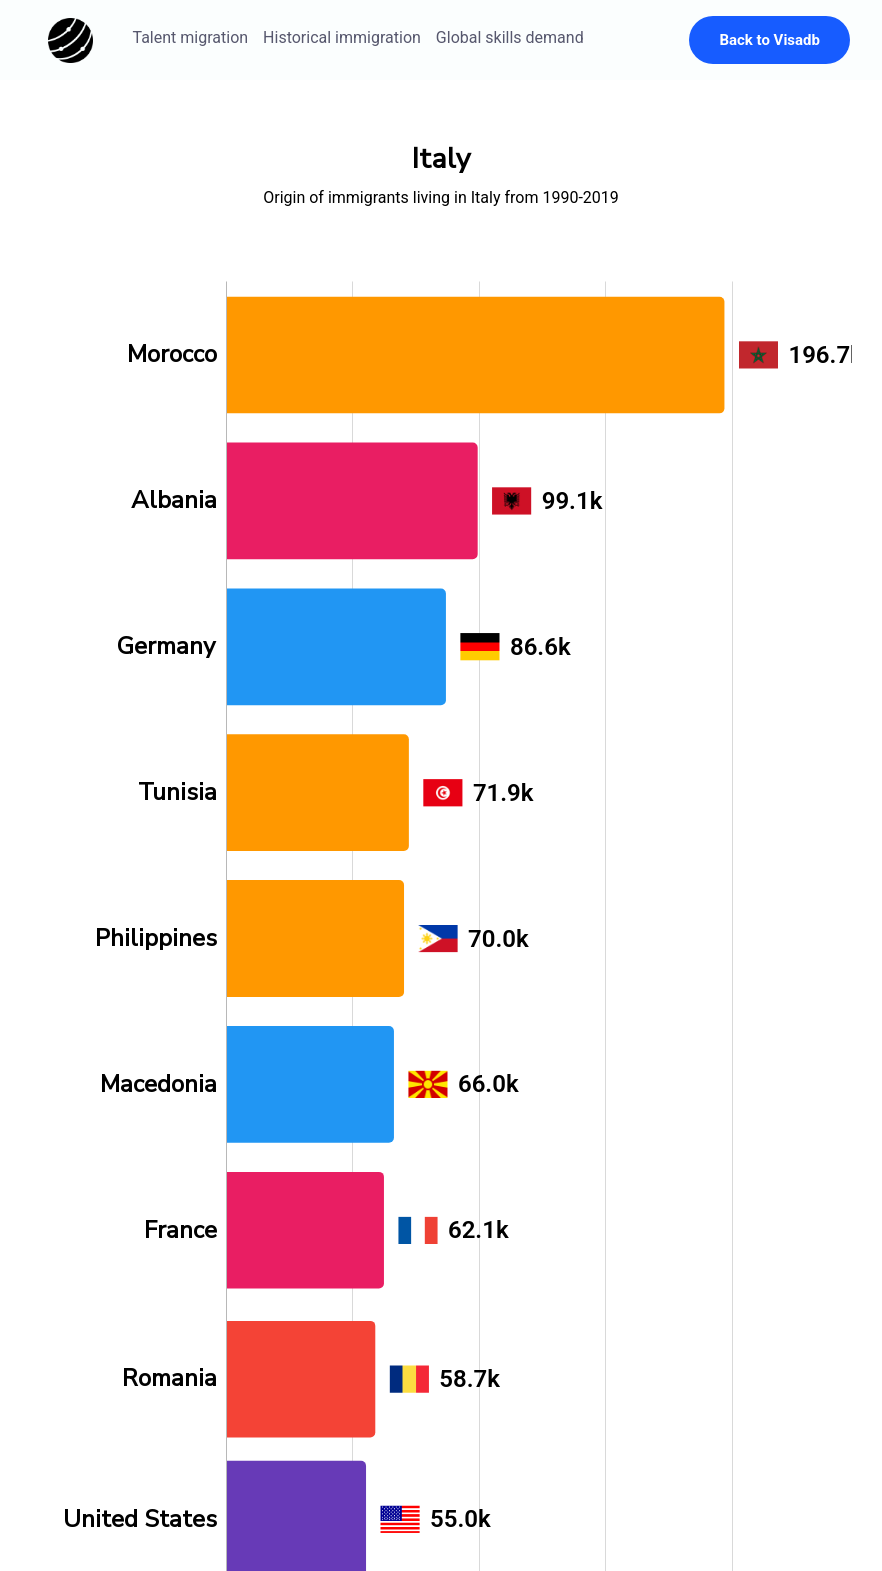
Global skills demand (510, 37)
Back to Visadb (769, 40)
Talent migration (191, 37)
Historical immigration (342, 37)
